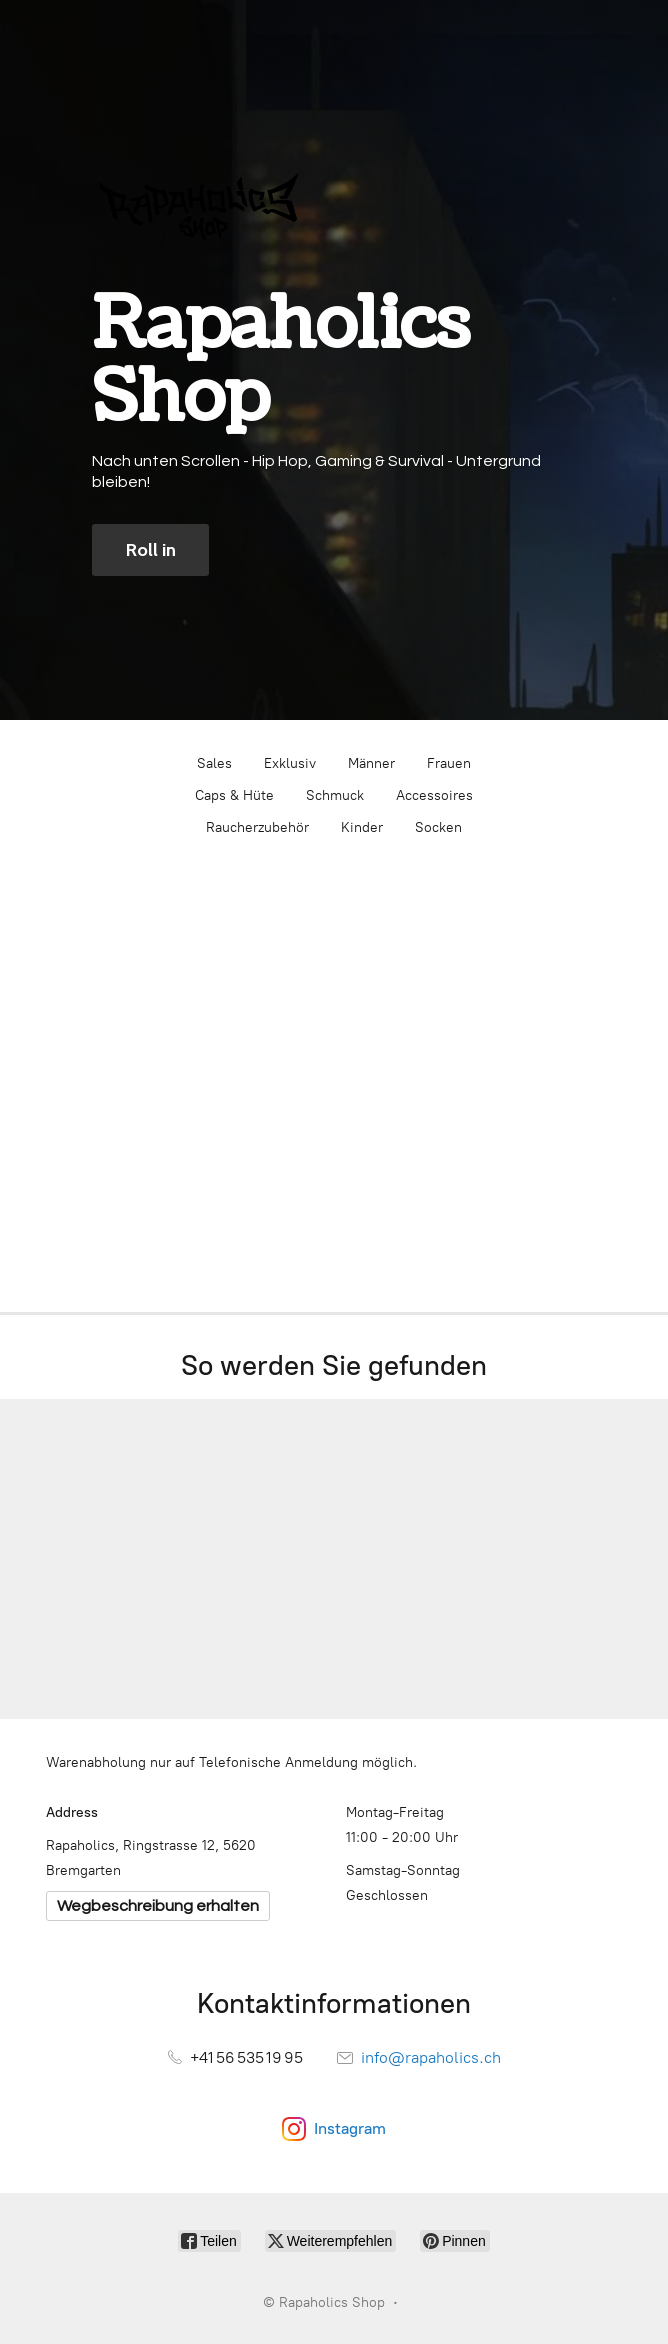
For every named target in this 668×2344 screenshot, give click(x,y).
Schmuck (335, 795)
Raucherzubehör (257, 827)
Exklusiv (290, 763)
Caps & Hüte (234, 795)
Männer (371, 763)
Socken (438, 827)
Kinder (362, 827)
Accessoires (434, 795)
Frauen (449, 763)
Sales (214, 763)
